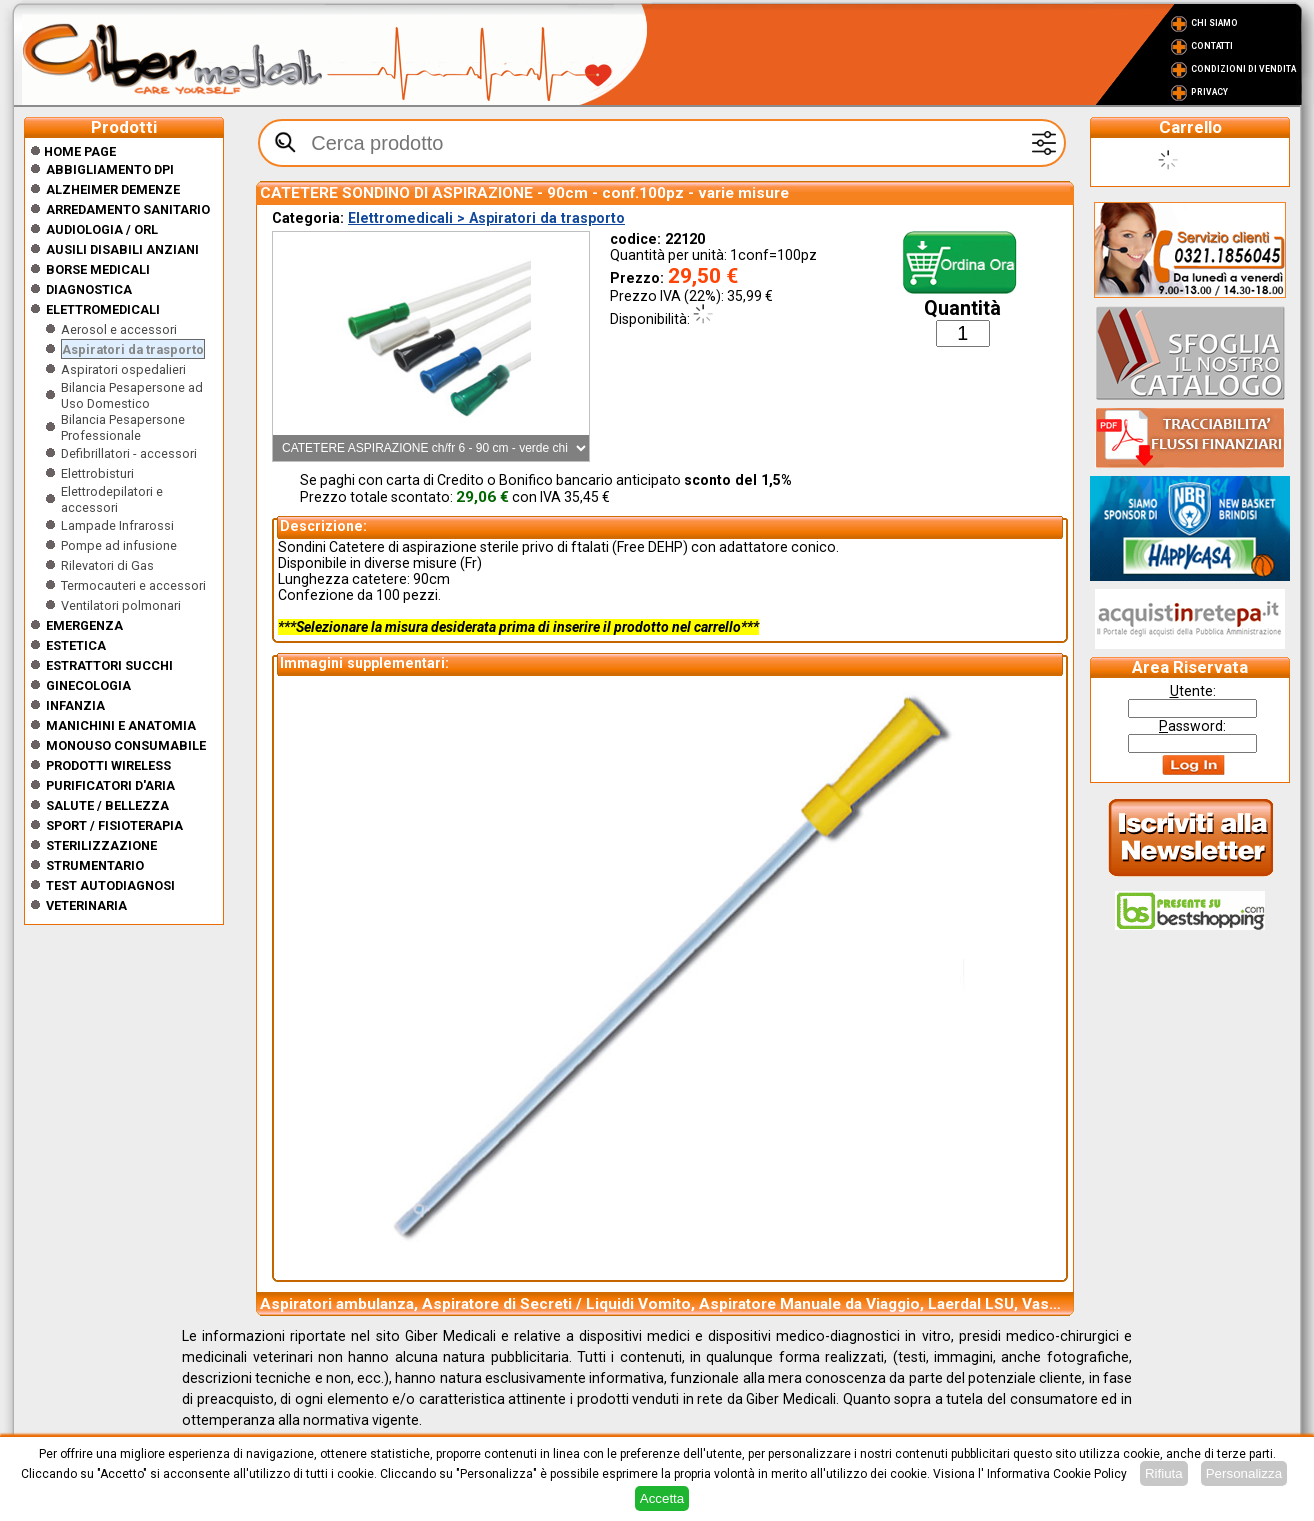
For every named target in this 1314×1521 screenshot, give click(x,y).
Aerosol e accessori (119, 329)
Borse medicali (98, 269)
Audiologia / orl (102, 229)
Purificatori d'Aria (110, 785)
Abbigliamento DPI (110, 169)
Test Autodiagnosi (110, 885)
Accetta (662, 1498)
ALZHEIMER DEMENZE (113, 189)
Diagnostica (89, 289)
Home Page (73, 151)
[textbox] (662, 143)
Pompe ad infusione (119, 545)
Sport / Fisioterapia (114, 825)
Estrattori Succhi (109, 665)
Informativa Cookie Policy (1057, 1474)
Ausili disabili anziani (122, 249)
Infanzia (75, 705)
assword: (1192, 726)
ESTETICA (76, 645)
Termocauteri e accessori (133, 585)
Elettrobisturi (97, 473)
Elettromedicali (103, 309)
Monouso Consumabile (126, 745)
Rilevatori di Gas (107, 565)
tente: (1193, 691)
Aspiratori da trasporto (133, 349)
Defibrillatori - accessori (129, 453)
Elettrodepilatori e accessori (112, 499)
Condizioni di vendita (1243, 69)
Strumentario (95, 865)
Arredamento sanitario (128, 209)
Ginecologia (88, 685)
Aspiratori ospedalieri (123, 369)
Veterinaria (86, 905)
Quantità (962, 308)
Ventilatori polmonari (121, 605)
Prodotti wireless (108, 765)
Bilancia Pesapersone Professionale (123, 427)
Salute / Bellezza (107, 805)
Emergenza (84, 625)
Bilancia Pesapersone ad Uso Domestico (132, 395)
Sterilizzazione (101, 845)
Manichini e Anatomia (121, 725)
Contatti (1212, 46)
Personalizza (1244, 1473)
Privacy (1209, 92)
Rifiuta (1164, 1473)
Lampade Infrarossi (117, 525)
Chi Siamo (1214, 23)
